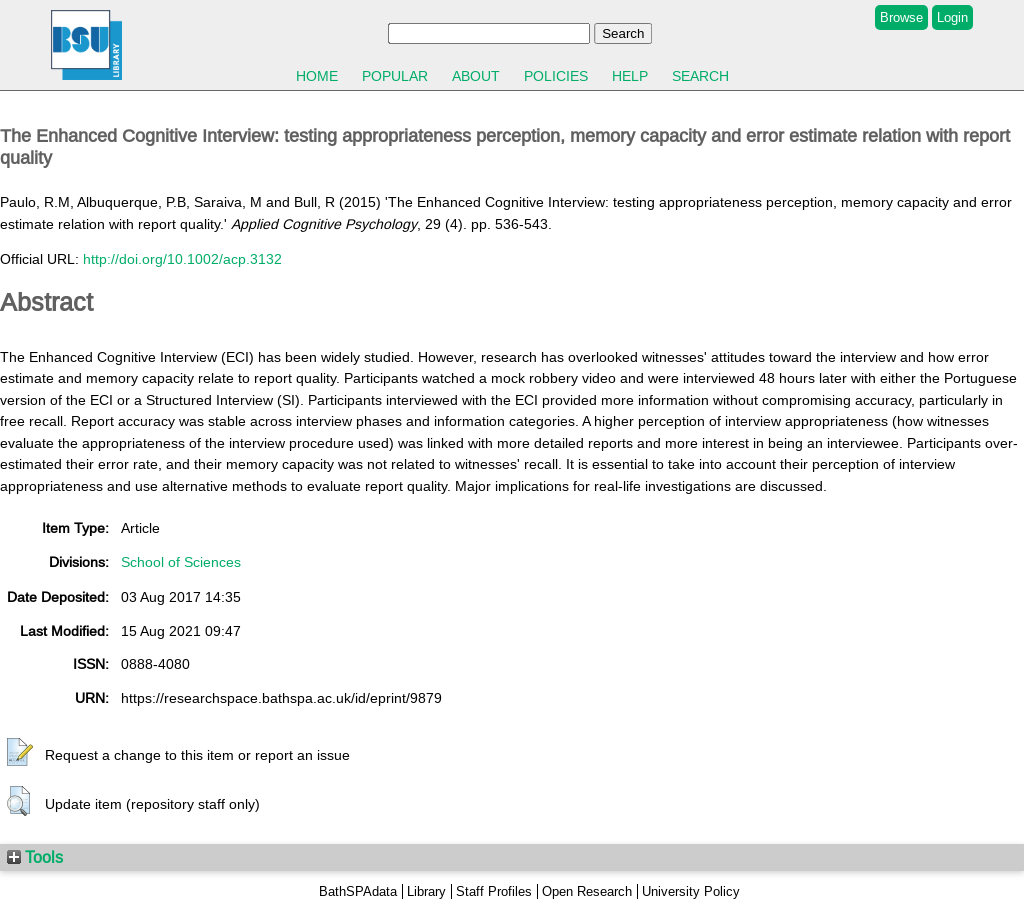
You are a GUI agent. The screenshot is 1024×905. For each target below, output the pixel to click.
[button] (20, 753)
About (476, 76)
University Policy (691, 891)
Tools (35, 857)
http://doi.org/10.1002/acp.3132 (182, 259)
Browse (901, 17)
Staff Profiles (494, 891)
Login (952, 17)
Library (426, 891)
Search (700, 76)
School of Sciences (181, 562)
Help (630, 76)
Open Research (587, 891)
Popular (395, 76)
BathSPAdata (358, 891)
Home (317, 76)
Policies (556, 76)
